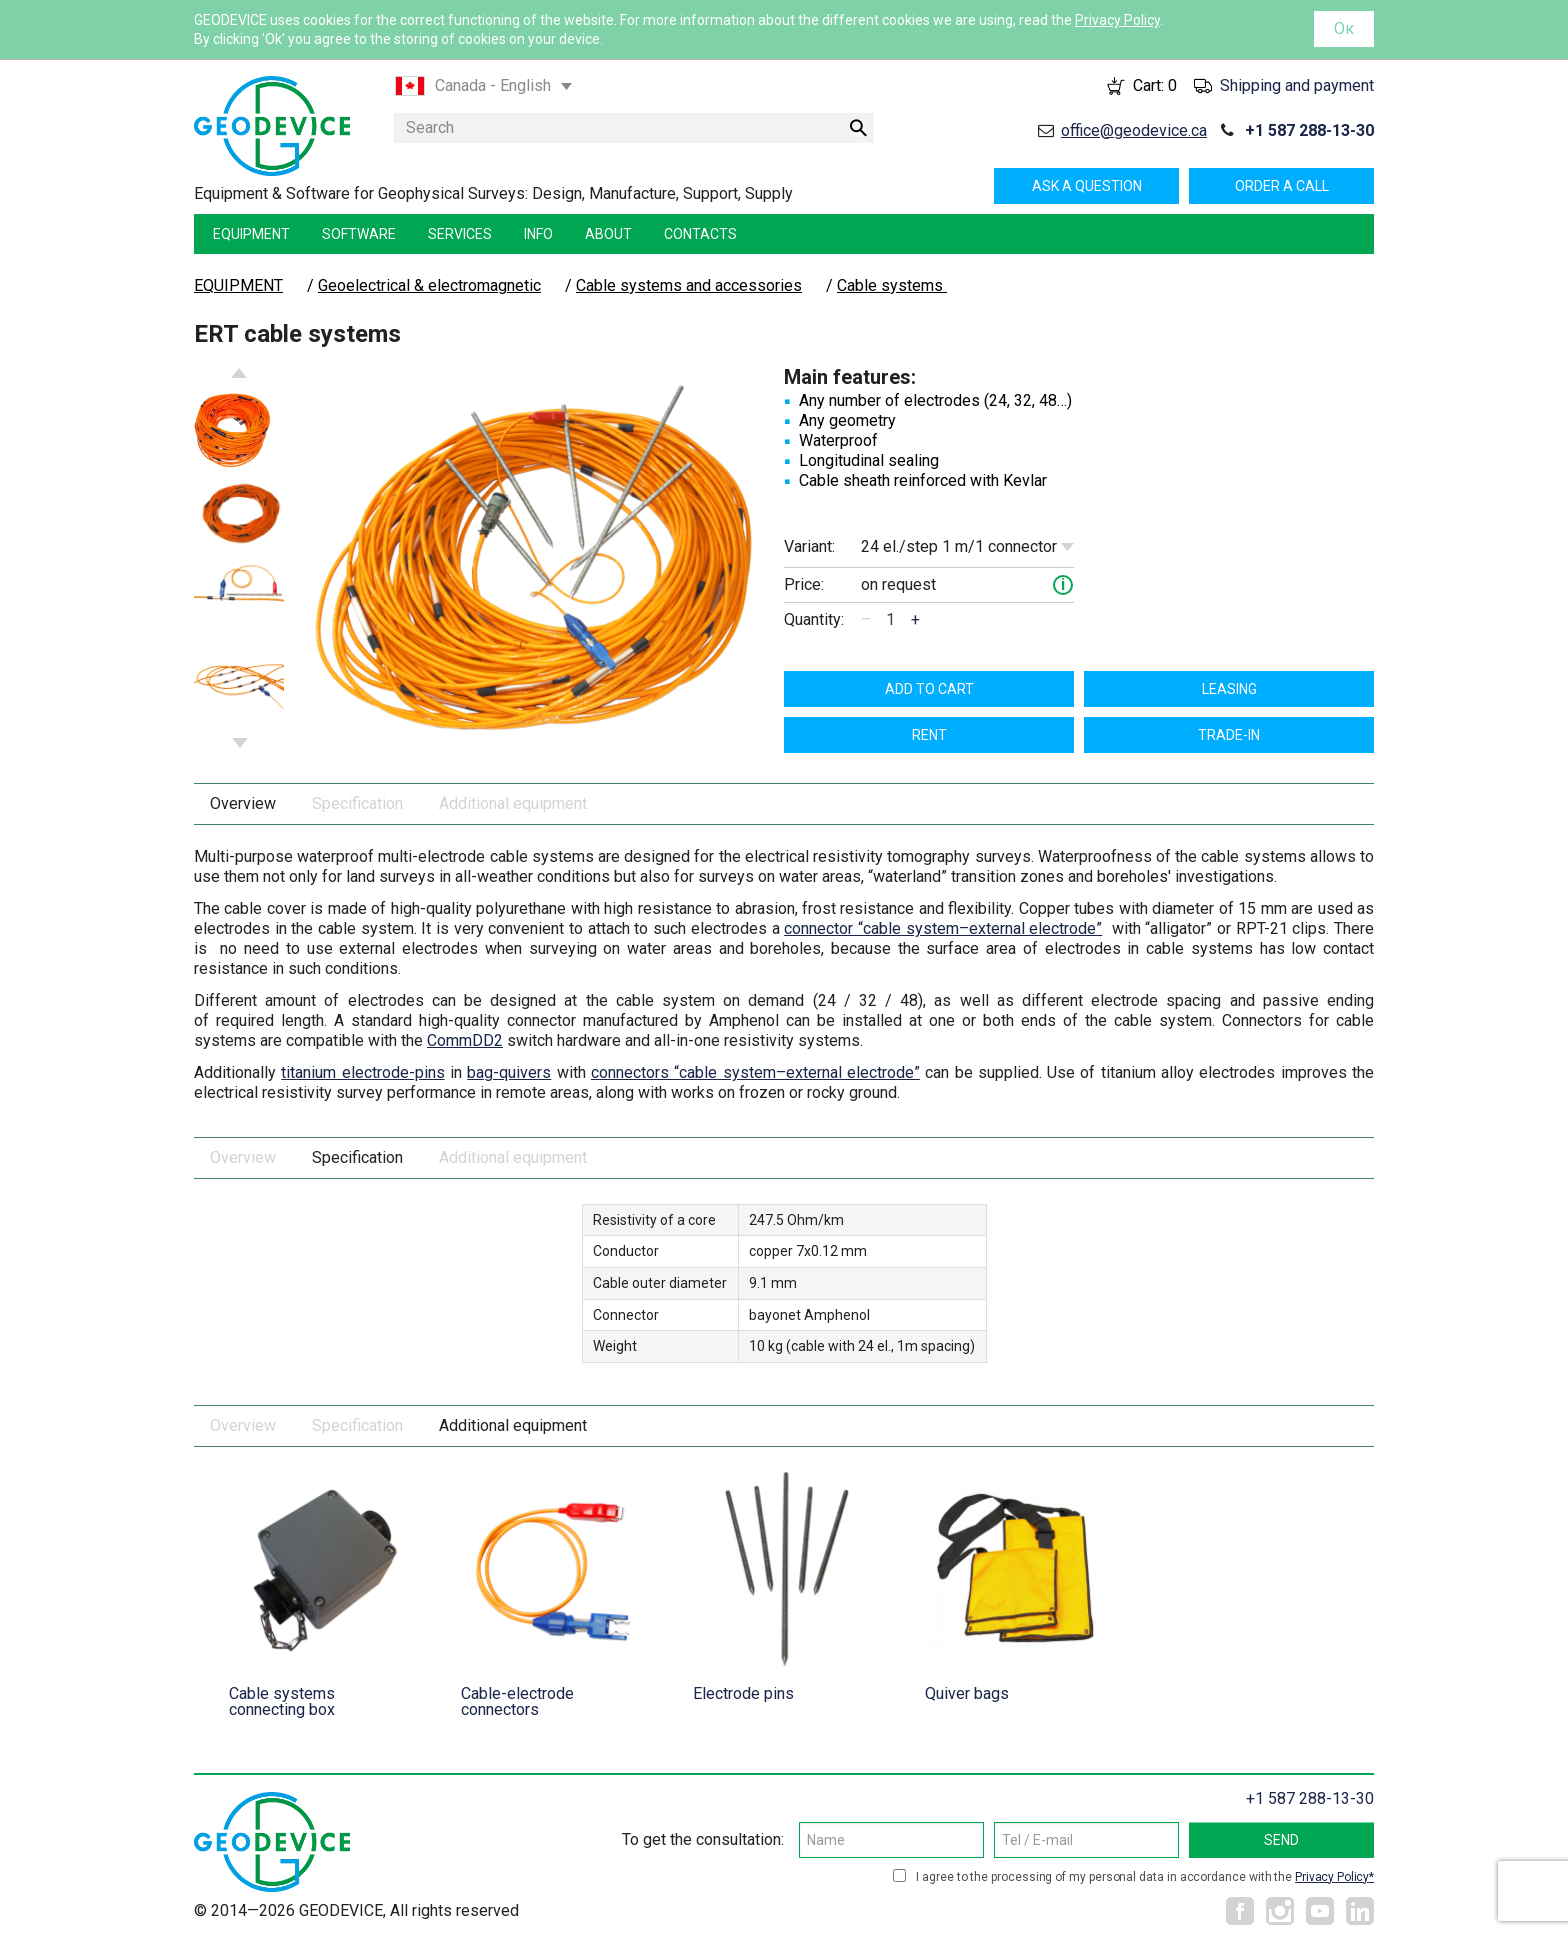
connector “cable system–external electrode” (943, 928)
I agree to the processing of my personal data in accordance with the (1145, 1877)
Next (240, 743)
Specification (357, 803)
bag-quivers (509, 1072)
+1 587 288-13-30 (1309, 130)
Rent (929, 735)
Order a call (1282, 186)
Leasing (1229, 689)
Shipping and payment (1297, 85)
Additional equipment (513, 803)
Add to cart (929, 689)
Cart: (1155, 85)
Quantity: (814, 619)
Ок (1344, 28)
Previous (239, 373)
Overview (243, 803)
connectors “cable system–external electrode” (755, 1072)
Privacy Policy (1117, 20)
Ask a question (1087, 186)
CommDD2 (465, 1040)
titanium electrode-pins (362, 1072)
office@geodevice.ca (1134, 130)
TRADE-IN (1229, 735)
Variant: (809, 546)
